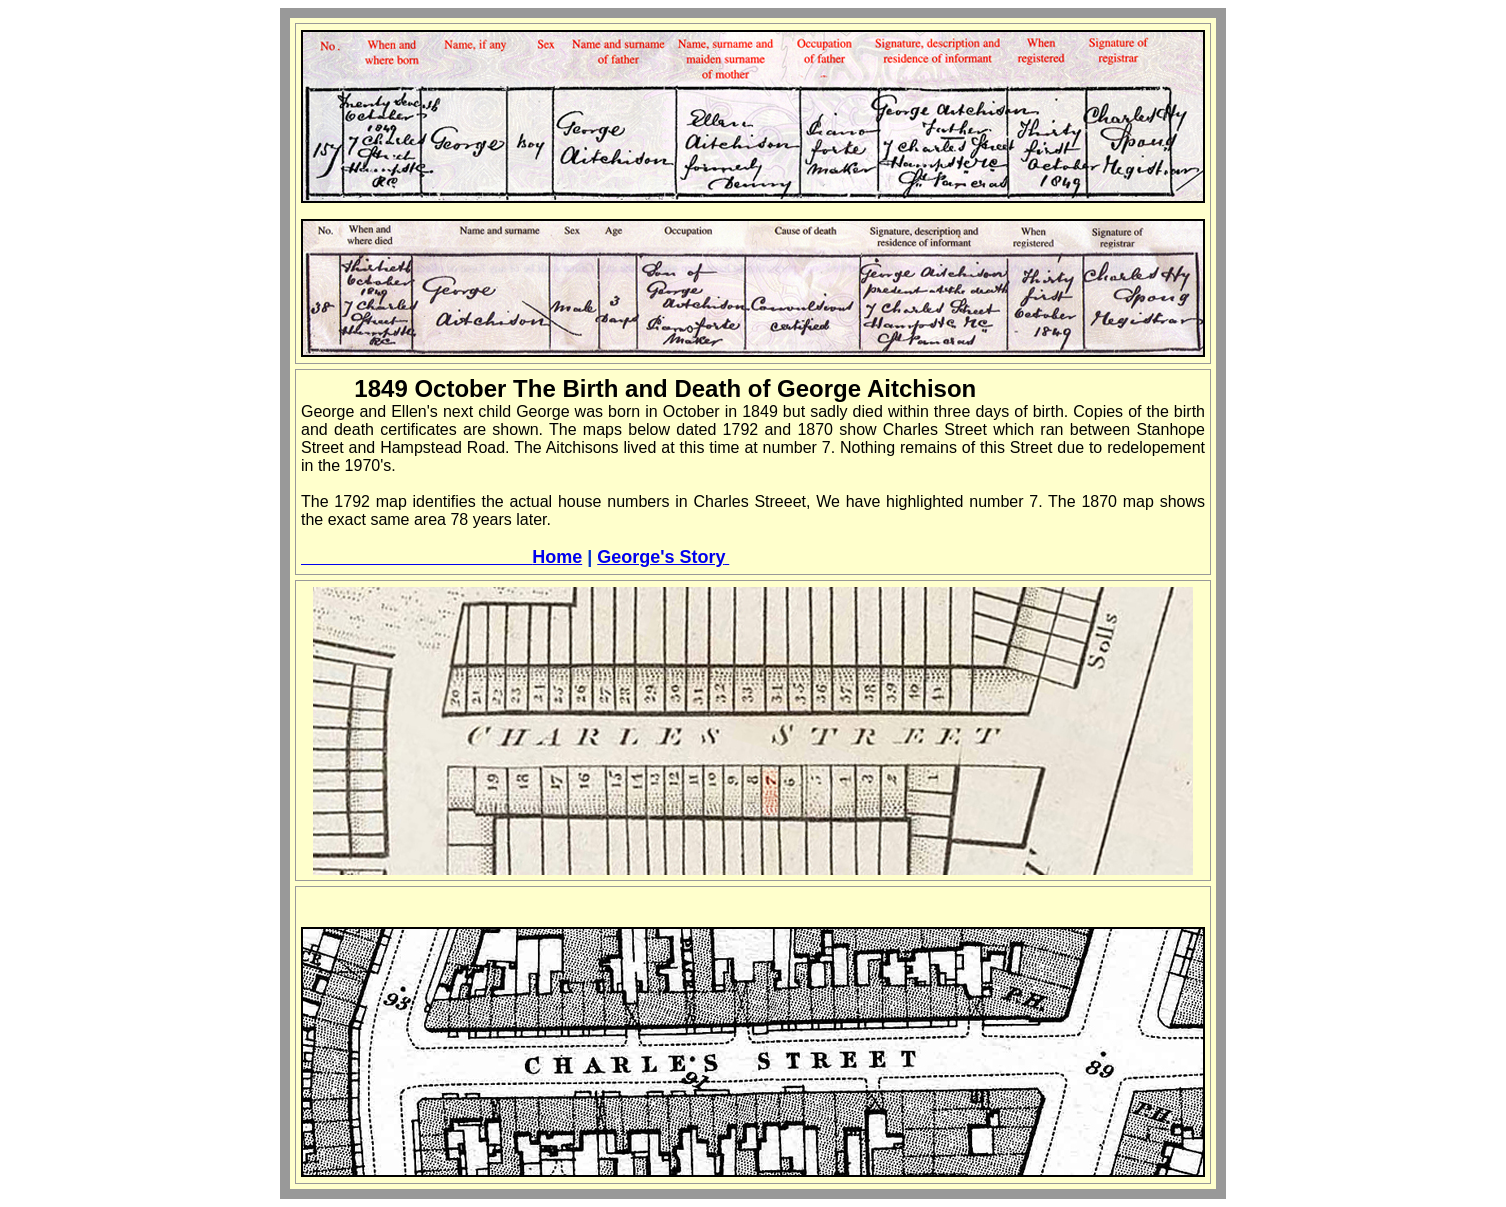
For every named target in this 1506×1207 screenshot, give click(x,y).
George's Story (663, 557)
